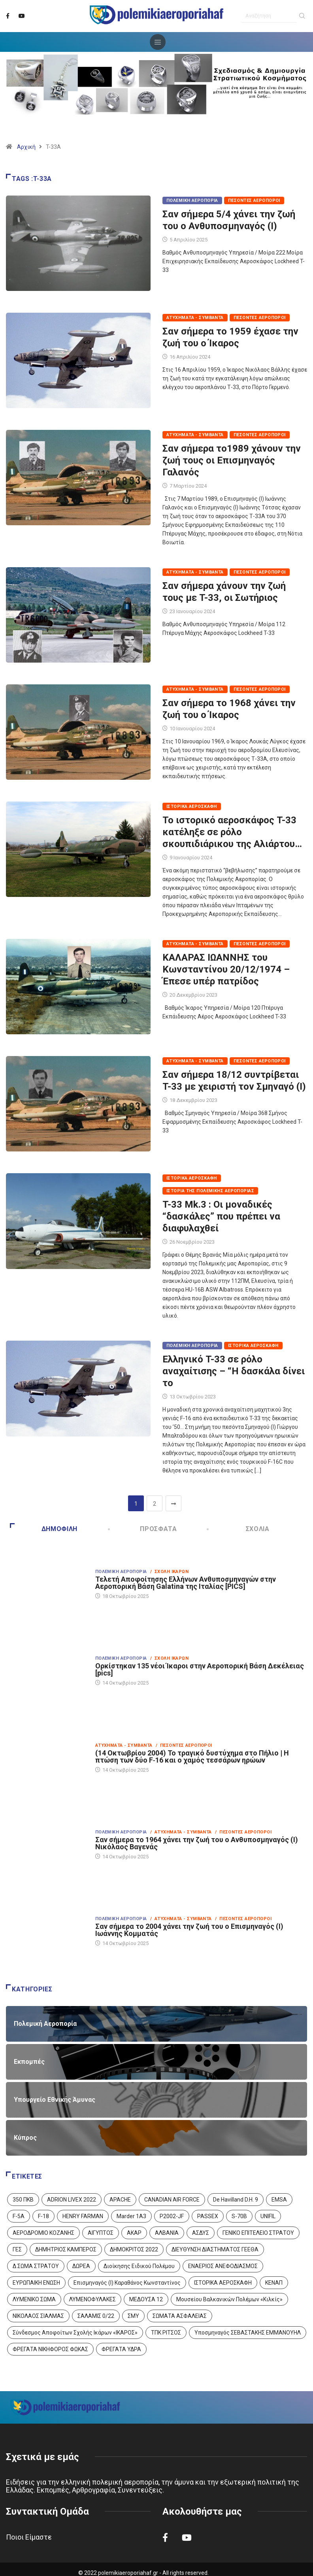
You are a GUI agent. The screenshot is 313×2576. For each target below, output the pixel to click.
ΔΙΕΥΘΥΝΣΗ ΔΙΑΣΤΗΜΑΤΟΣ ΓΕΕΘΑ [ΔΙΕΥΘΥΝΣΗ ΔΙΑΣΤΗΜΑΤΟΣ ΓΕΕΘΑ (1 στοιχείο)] (215, 2249)
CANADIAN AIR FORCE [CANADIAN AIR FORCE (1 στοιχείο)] (172, 2199)
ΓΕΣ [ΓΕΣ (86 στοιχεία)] (17, 2249)
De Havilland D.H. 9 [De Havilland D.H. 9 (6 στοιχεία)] (235, 2199)
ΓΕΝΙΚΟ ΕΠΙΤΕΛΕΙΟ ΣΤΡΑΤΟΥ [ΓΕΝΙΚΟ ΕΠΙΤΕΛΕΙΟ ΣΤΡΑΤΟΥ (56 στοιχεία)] (258, 2233)
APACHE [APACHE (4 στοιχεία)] (120, 2199)
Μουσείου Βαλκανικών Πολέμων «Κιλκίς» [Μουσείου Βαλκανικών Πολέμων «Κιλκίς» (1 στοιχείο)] (229, 2299)
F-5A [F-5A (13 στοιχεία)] (19, 2216)
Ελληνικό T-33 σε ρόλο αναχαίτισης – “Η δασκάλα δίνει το (233, 1371)
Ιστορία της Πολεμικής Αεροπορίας (210, 1190)
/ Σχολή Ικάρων (169, 1571)
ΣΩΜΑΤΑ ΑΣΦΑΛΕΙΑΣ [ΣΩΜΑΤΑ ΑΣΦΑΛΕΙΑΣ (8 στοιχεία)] (180, 2316)
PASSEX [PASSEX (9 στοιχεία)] (207, 2216)
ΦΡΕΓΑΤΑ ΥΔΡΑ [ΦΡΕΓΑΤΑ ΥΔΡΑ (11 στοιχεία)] (121, 2349)
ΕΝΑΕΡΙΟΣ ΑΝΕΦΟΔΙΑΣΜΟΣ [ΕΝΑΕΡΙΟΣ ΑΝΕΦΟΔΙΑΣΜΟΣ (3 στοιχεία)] (223, 2266)
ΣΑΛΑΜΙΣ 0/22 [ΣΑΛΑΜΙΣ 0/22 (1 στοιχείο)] (95, 2316)
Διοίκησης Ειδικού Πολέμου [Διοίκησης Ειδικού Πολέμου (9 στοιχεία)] (139, 2266)
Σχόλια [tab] (238, 1529)
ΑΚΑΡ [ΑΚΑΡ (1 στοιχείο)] (134, 2233)
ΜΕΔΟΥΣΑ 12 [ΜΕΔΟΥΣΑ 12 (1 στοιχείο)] (146, 2299)
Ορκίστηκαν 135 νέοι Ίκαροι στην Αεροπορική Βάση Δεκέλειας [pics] (199, 1669)
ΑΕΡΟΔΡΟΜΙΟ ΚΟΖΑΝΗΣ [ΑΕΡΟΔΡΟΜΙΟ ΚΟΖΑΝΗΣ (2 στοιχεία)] (43, 2233)
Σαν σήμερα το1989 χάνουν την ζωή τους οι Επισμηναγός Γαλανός (231, 460)
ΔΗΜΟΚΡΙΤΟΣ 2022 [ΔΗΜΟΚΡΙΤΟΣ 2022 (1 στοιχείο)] (134, 2249)
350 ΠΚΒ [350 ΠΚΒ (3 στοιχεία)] (23, 2199)
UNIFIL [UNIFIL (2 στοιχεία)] (267, 2216)
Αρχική (26, 147)
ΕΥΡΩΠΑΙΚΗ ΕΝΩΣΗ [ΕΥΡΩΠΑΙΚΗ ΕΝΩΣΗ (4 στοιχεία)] (36, 2283)
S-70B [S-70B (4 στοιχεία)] (239, 2216)
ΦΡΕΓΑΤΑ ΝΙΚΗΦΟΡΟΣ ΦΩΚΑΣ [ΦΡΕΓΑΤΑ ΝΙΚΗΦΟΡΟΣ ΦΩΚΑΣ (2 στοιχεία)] (50, 2349)
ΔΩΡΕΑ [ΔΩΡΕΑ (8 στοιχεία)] (81, 2266)
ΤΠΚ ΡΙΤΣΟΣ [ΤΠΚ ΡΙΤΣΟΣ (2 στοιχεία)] (166, 2332)
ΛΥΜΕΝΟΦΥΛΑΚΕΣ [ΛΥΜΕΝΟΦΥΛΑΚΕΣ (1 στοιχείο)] (92, 2299)
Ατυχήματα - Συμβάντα (195, 317)
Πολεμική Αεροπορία (192, 200)
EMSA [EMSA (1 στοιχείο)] (279, 2199)
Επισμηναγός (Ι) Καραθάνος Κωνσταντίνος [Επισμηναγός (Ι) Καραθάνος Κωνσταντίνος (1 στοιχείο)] (127, 2283)
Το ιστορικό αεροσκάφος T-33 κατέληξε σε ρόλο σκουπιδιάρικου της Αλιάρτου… (232, 832)
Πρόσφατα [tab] (143, 1529)
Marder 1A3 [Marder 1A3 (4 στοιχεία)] (131, 2216)
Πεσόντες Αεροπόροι (254, 200)
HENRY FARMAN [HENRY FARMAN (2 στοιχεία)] (82, 2216)
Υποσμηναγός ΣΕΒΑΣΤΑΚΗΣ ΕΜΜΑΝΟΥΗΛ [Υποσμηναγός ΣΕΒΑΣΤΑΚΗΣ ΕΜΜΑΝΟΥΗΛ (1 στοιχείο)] (247, 2332)
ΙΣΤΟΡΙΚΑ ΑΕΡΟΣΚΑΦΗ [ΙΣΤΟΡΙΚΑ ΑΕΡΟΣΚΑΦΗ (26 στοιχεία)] (223, 2283)
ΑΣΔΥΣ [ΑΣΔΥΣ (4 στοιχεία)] (200, 2233)
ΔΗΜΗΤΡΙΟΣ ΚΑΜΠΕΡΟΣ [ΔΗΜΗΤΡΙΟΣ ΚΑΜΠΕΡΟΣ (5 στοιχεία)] (65, 2249)
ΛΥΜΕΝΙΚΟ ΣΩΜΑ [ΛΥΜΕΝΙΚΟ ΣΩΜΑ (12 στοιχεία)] (34, 2299)
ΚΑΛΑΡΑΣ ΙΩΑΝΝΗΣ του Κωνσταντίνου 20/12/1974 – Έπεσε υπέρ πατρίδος (226, 969)
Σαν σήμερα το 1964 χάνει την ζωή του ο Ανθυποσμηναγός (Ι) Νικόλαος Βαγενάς (196, 1843)
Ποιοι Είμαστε (29, 2537)
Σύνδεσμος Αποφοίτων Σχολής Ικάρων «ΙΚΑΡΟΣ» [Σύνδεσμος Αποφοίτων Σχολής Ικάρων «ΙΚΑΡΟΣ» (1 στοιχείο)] (75, 2332)
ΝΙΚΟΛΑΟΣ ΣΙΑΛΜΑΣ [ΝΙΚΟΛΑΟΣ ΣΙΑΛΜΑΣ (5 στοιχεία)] (38, 2316)
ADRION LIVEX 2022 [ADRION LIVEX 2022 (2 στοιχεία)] (71, 2199)
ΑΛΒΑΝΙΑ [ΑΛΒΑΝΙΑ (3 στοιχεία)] (167, 2233)
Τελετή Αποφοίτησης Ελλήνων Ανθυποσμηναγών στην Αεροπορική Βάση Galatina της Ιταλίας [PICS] (185, 1582)
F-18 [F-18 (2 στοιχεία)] (43, 2216)
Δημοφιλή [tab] (43, 1529)
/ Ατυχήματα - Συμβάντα (181, 1832)
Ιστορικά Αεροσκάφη (191, 806)
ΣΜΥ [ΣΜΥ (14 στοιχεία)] (133, 2316)
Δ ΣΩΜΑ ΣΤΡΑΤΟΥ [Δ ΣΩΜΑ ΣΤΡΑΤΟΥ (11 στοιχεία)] (36, 2266)
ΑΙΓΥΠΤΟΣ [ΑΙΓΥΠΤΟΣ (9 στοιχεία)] (100, 2233)
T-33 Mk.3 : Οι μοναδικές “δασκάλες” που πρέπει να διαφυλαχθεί (221, 1216)
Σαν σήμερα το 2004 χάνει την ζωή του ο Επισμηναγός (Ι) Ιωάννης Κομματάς (189, 1930)
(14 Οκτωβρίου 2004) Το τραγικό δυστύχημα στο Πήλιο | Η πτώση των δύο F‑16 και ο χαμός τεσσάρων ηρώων (192, 1756)
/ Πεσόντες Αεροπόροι (184, 1745)
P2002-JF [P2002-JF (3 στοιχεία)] (172, 2216)
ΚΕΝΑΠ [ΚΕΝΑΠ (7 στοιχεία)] (274, 2283)
